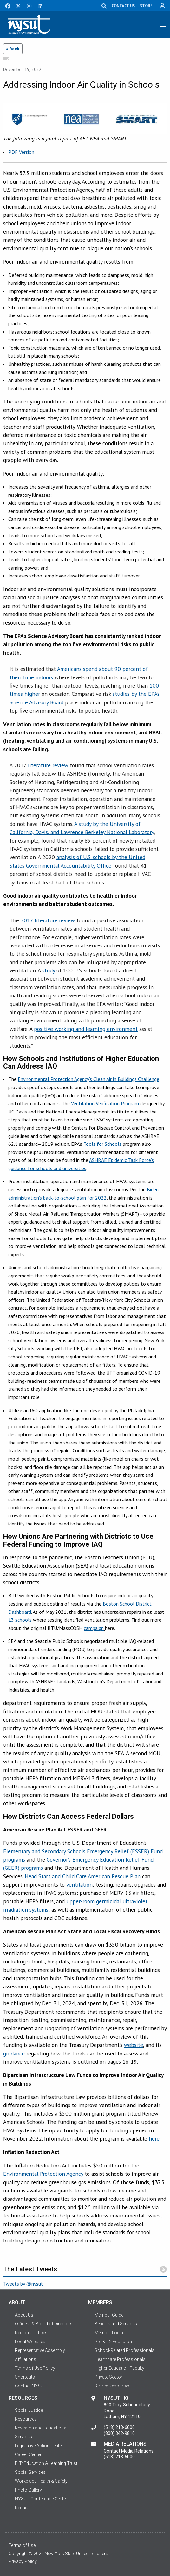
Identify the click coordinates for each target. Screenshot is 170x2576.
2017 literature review (48, 920)
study (48, 970)
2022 (101, 1197)
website (133, 2045)
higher (32, 693)
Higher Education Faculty (119, 2368)
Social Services (30, 2472)
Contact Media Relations (129, 2451)
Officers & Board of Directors (44, 2323)
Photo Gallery (28, 2489)
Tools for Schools (102, 1144)
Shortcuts (25, 2377)
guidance (14, 2053)
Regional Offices (31, 2332)
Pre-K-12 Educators (114, 2341)
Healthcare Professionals (120, 2359)
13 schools (20, 1620)
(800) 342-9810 (119, 2433)
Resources (26, 2419)
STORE (146, 5)
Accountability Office (86, 865)
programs (32, 1867)
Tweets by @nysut (23, 2283)
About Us (24, 2314)
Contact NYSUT (30, 2385)
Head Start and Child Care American (67, 1876)
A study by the (91, 823)
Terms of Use (22, 2545)
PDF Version (21, 152)
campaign (94, 1628)
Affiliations (25, 2359)
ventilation (79, 1884)
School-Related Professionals (124, 2350)
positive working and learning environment (86, 1028)
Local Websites (30, 2341)
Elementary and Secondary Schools (44, 1851)
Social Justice (29, 2410)
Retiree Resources (113, 2385)
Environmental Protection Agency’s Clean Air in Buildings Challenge (88, 1079)
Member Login (109, 2332)
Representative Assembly (40, 2350)
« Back (13, 48)
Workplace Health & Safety (41, 2481)
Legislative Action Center (39, 2445)
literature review (48, 765)
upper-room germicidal (93, 1901)
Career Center (28, 2454)
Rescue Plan (126, 1876)
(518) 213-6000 (119, 2427)
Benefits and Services (116, 2323)
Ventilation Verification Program (105, 1103)
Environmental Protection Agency (43, 2173)
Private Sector (108, 2377)
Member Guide (109, 2314)
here (154, 2138)
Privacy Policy (23, 2561)
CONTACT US (123, 5)
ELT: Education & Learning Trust (46, 2463)
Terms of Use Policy (35, 2368)
